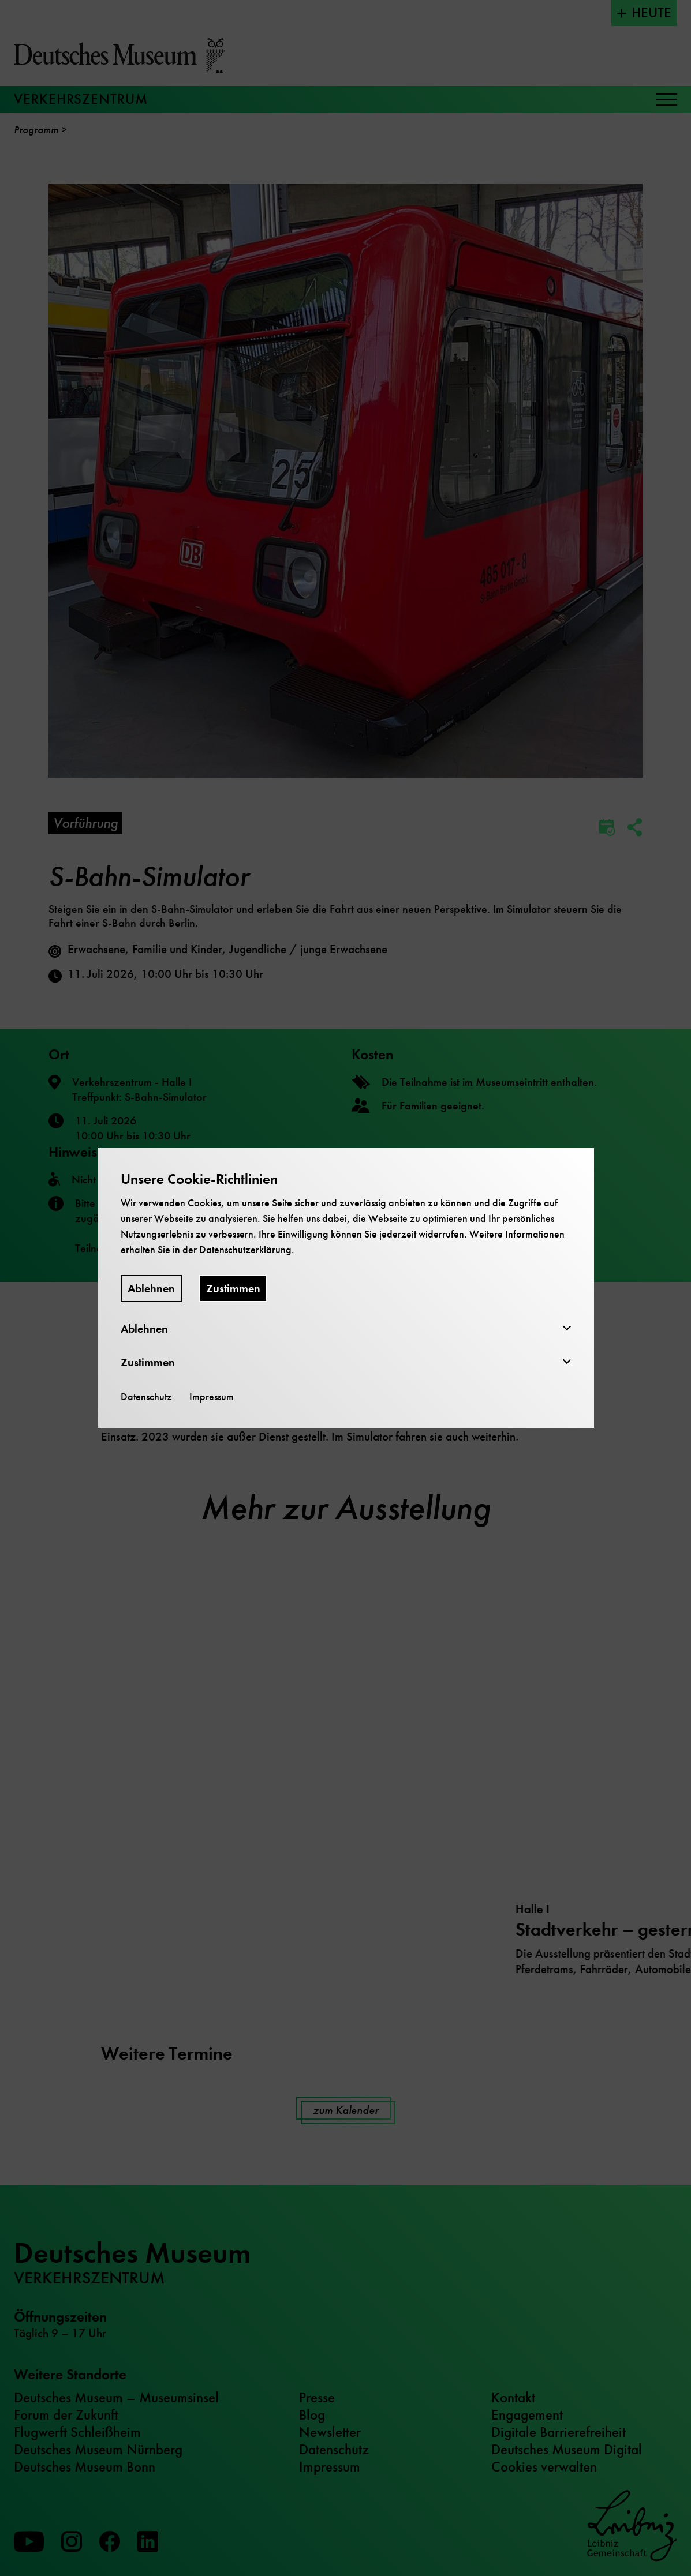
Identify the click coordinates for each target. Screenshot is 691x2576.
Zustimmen (233, 1288)
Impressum (211, 1396)
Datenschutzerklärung (245, 1249)
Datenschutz (146, 1396)
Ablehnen (151, 1288)
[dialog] (345, 1288)
